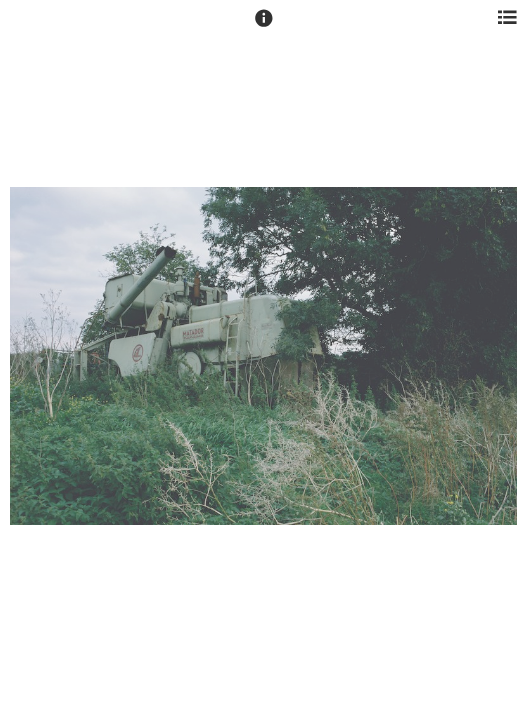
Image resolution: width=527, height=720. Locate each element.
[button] (264, 27)
